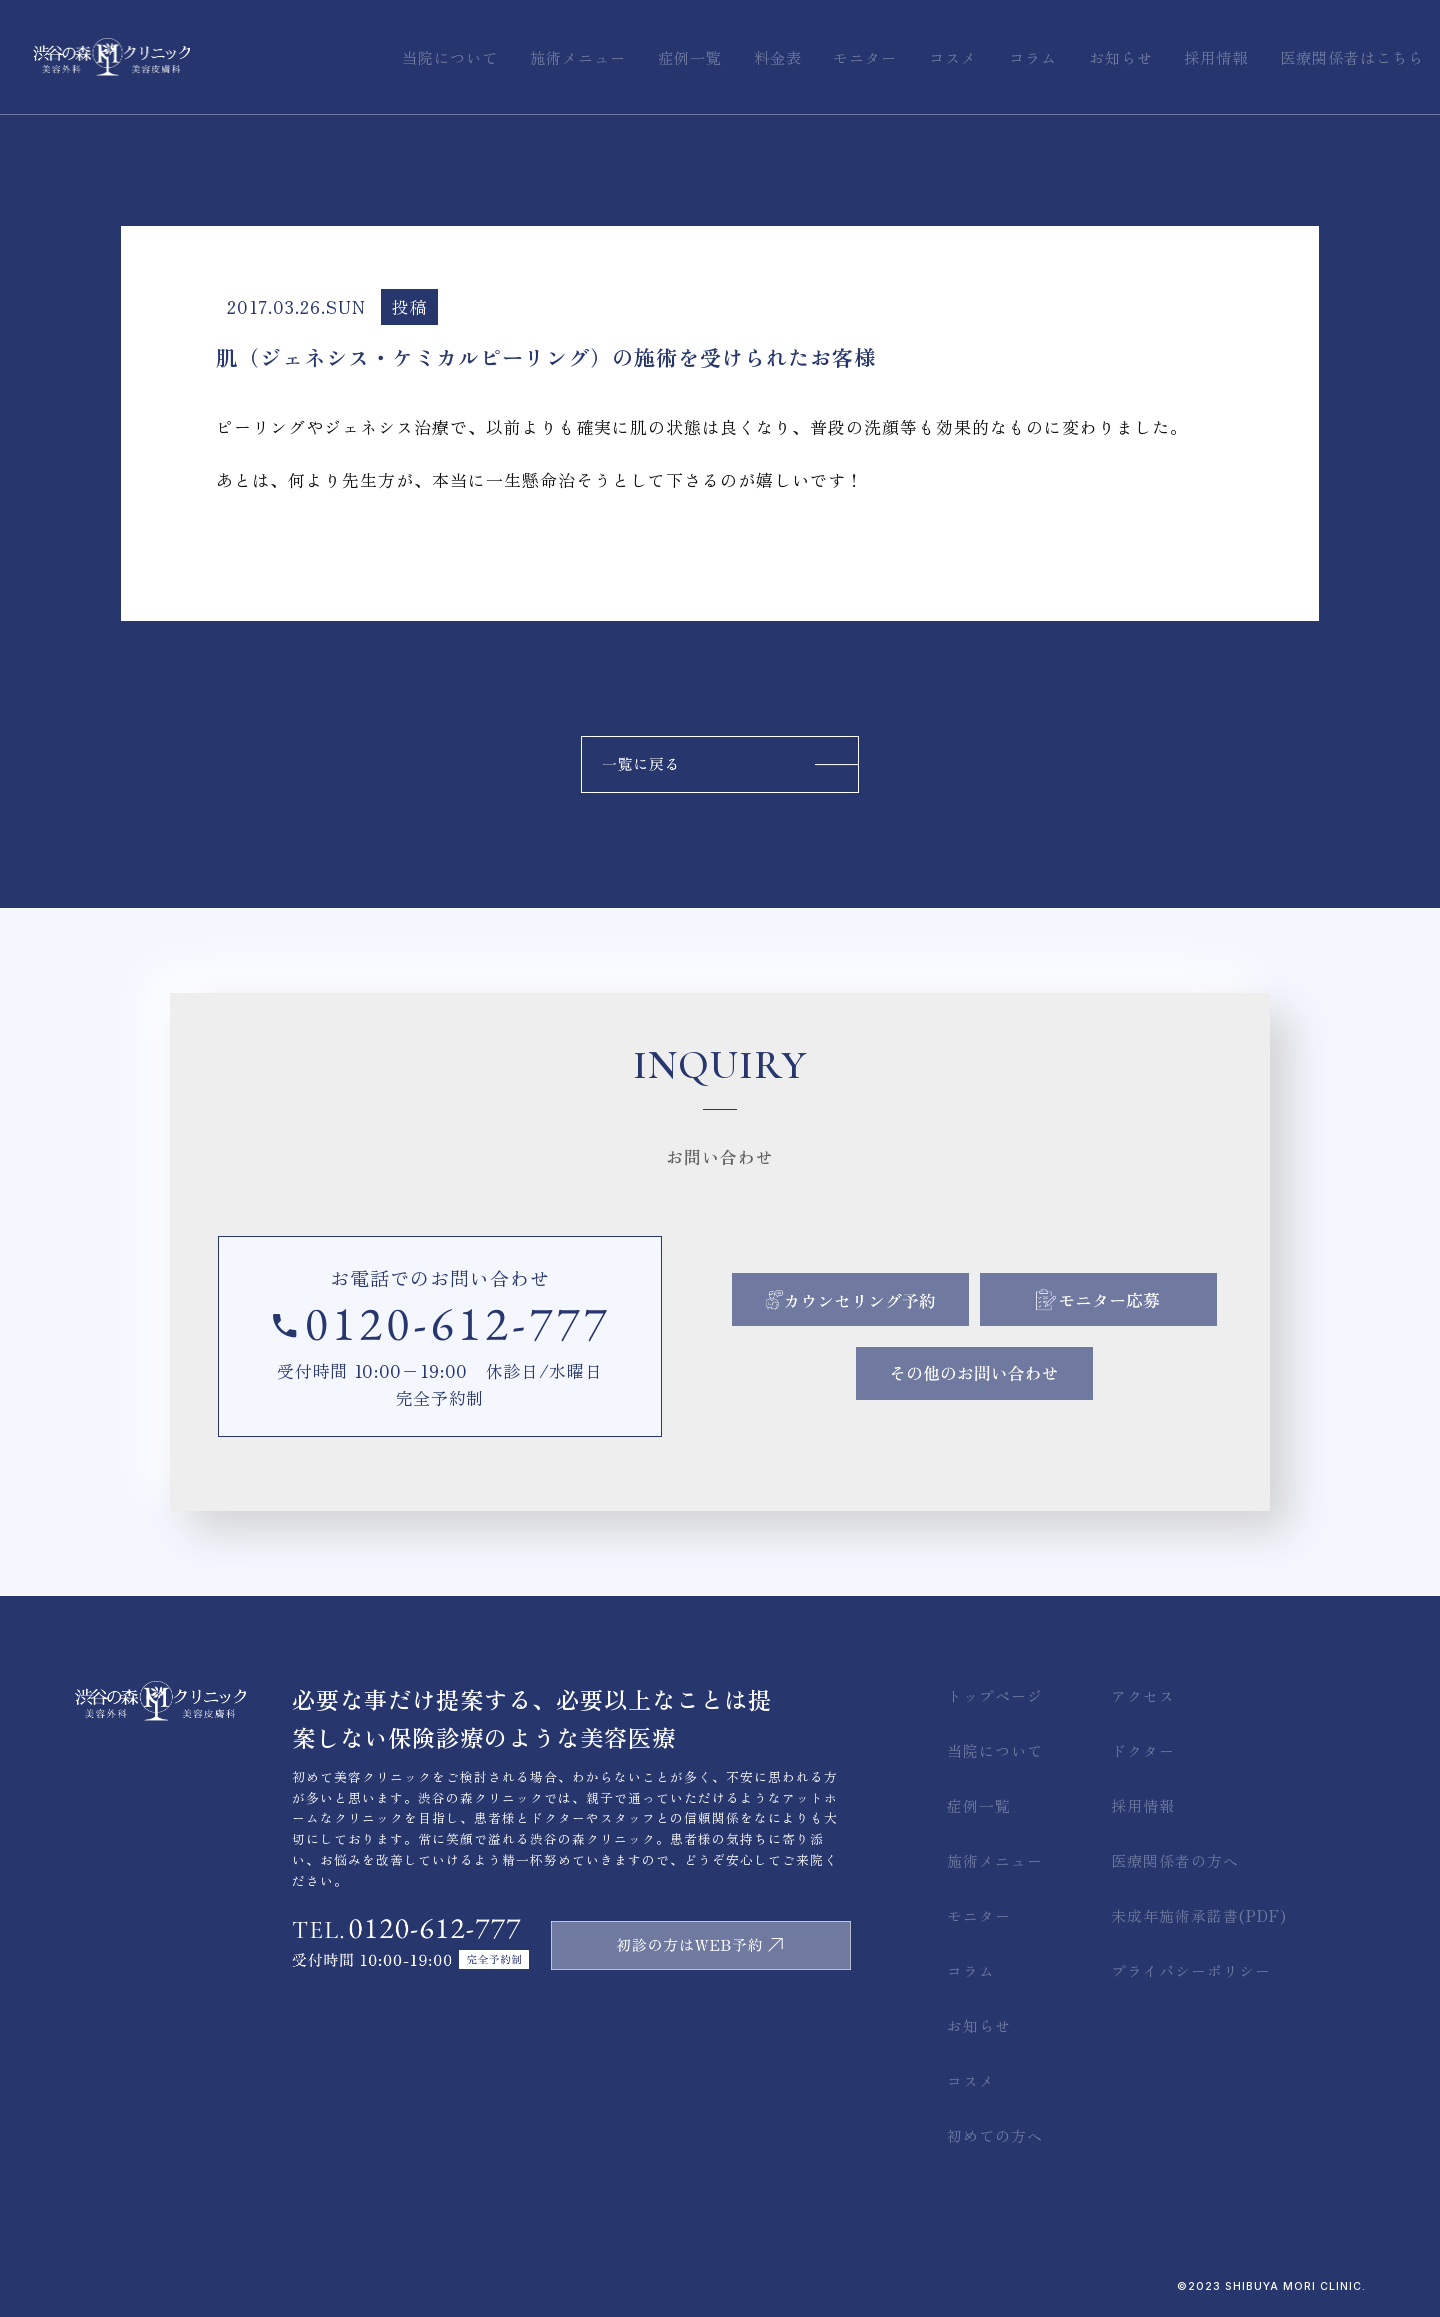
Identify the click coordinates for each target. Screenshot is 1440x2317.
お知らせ (979, 2025)
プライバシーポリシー (1191, 1970)
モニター (979, 1915)
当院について (995, 1750)
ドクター (1143, 1750)
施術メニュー (995, 1860)
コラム (971, 1970)
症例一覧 (979, 1805)
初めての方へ (995, 2135)
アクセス (1143, 1695)
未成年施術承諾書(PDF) (1199, 1915)
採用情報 (1143, 1805)
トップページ (995, 1695)
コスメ (971, 2080)
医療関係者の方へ (1175, 1860)
